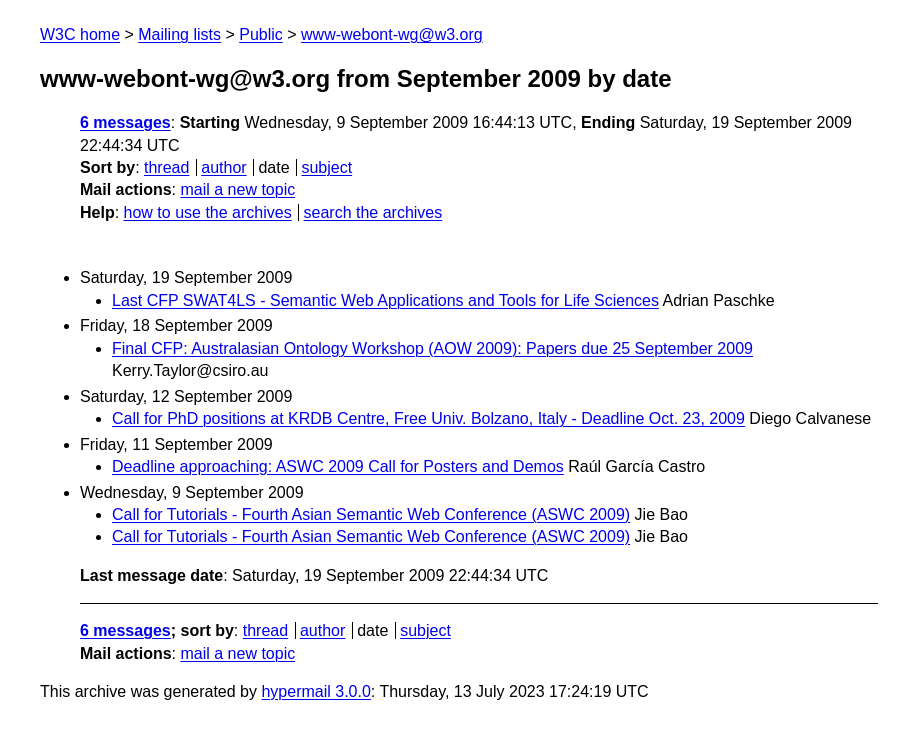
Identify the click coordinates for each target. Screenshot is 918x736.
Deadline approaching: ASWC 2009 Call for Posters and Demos (338, 466)
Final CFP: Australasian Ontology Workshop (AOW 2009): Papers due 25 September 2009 (432, 348)
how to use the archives (208, 212)
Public (261, 34)
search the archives (373, 212)
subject (326, 167)
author (223, 167)
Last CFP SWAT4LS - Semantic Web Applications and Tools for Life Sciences (385, 300)
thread (166, 167)
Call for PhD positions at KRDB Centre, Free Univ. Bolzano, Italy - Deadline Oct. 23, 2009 (428, 418)
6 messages (125, 122)
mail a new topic (237, 189)
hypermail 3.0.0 (315, 691)
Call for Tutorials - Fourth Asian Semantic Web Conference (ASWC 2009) (371, 514)
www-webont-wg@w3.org (392, 34)
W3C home (80, 34)
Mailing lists (179, 34)
